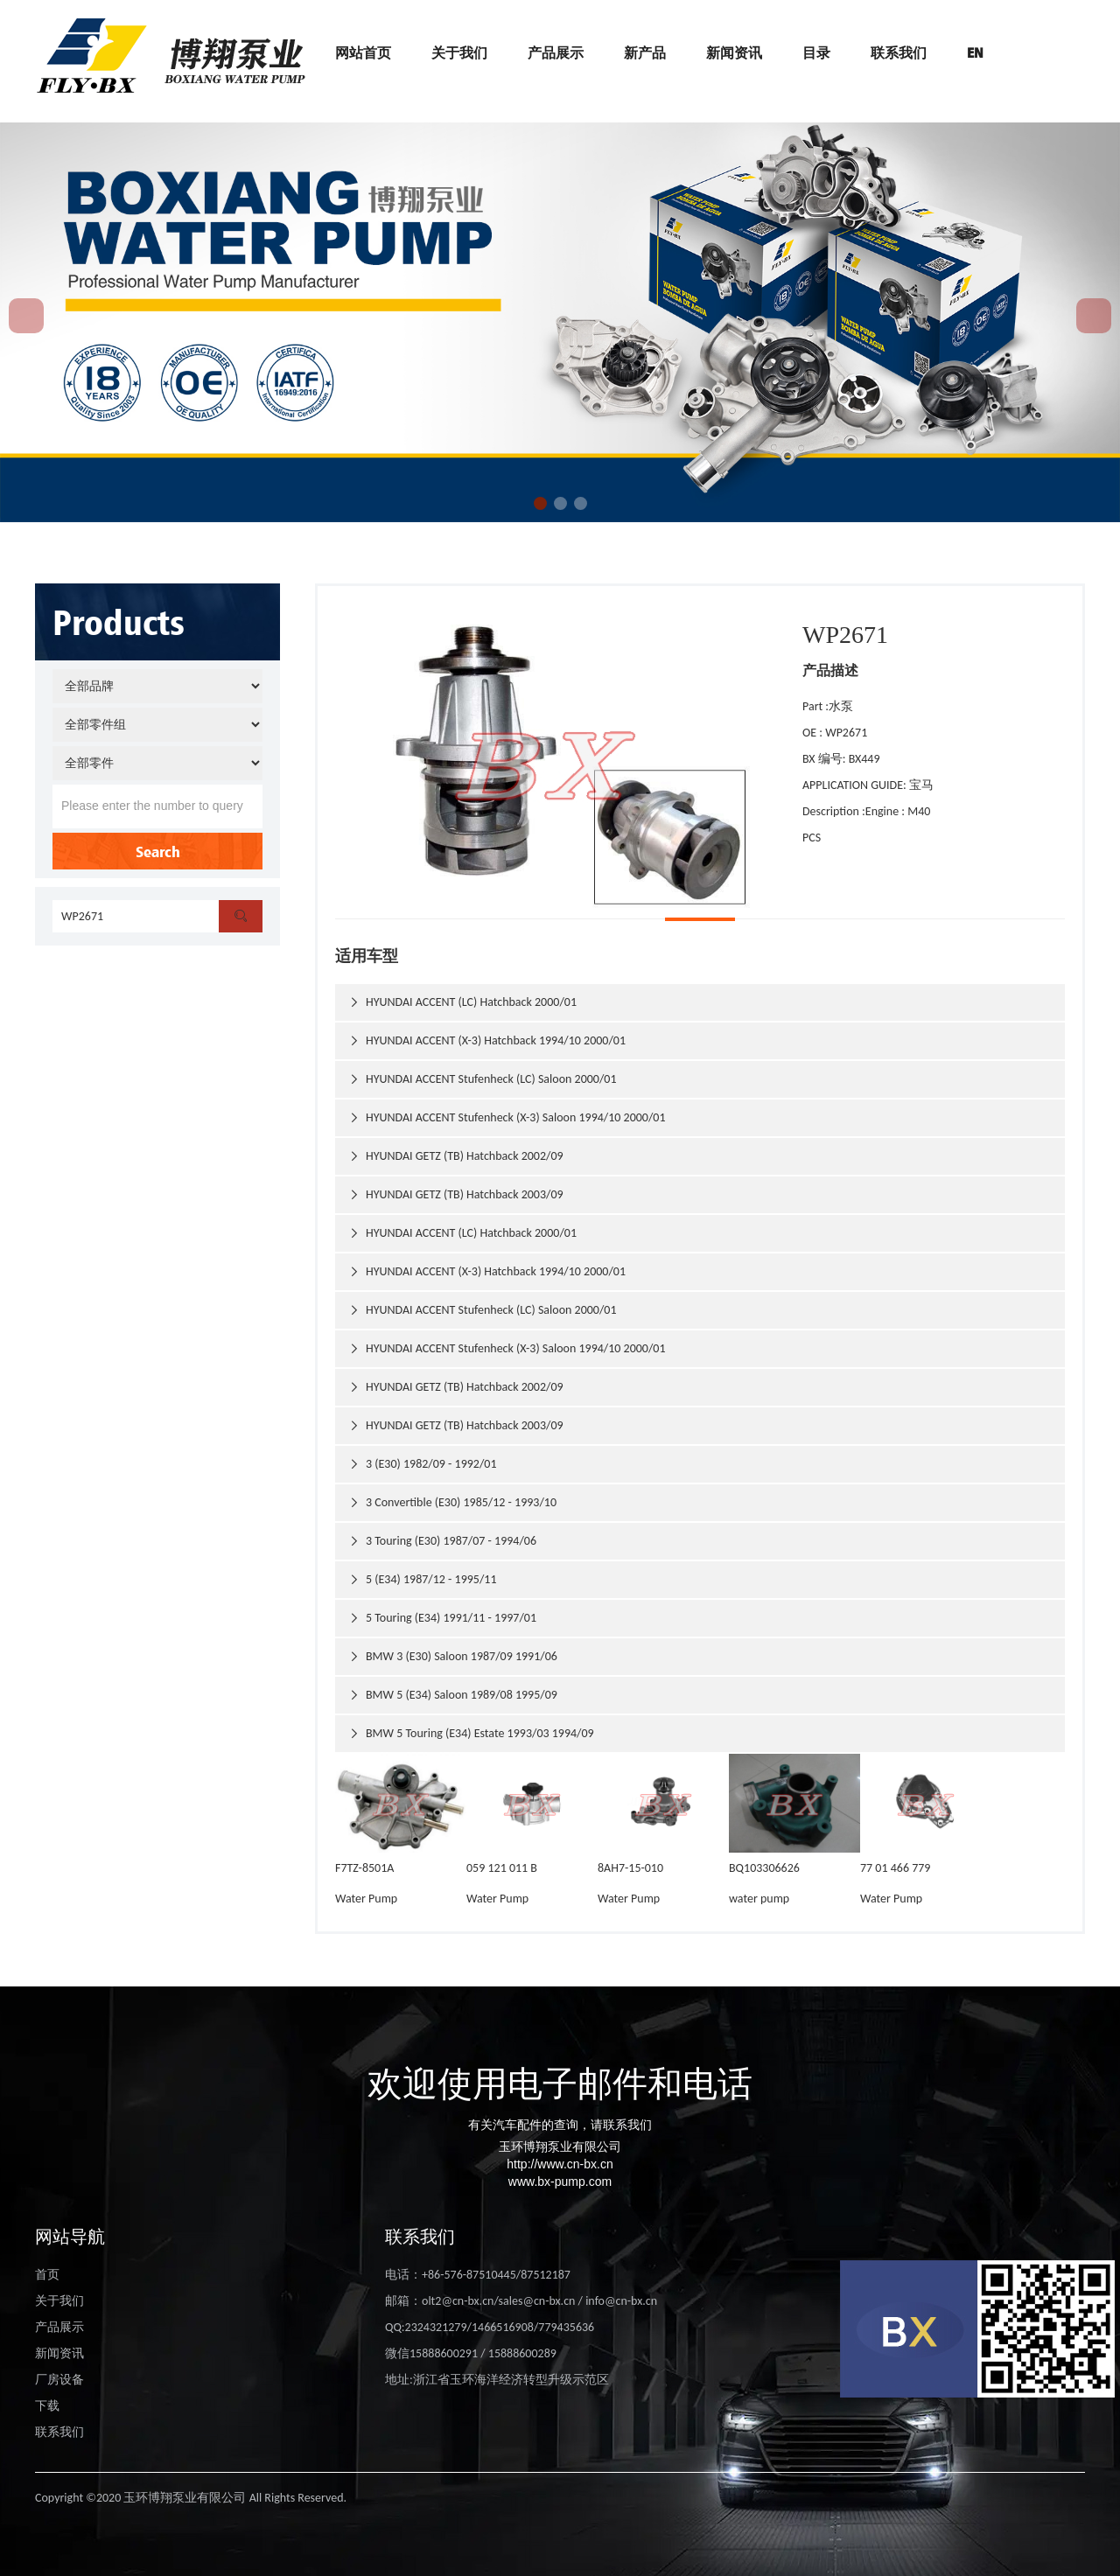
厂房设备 (59, 2379)
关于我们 (459, 52)
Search (158, 851)
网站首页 (363, 52)
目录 (816, 52)
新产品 (645, 52)
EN (975, 52)
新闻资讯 (734, 52)
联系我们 (899, 52)
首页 (47, 2274)
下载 (47, 2405)
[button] (540, 503)
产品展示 (556, 52)
